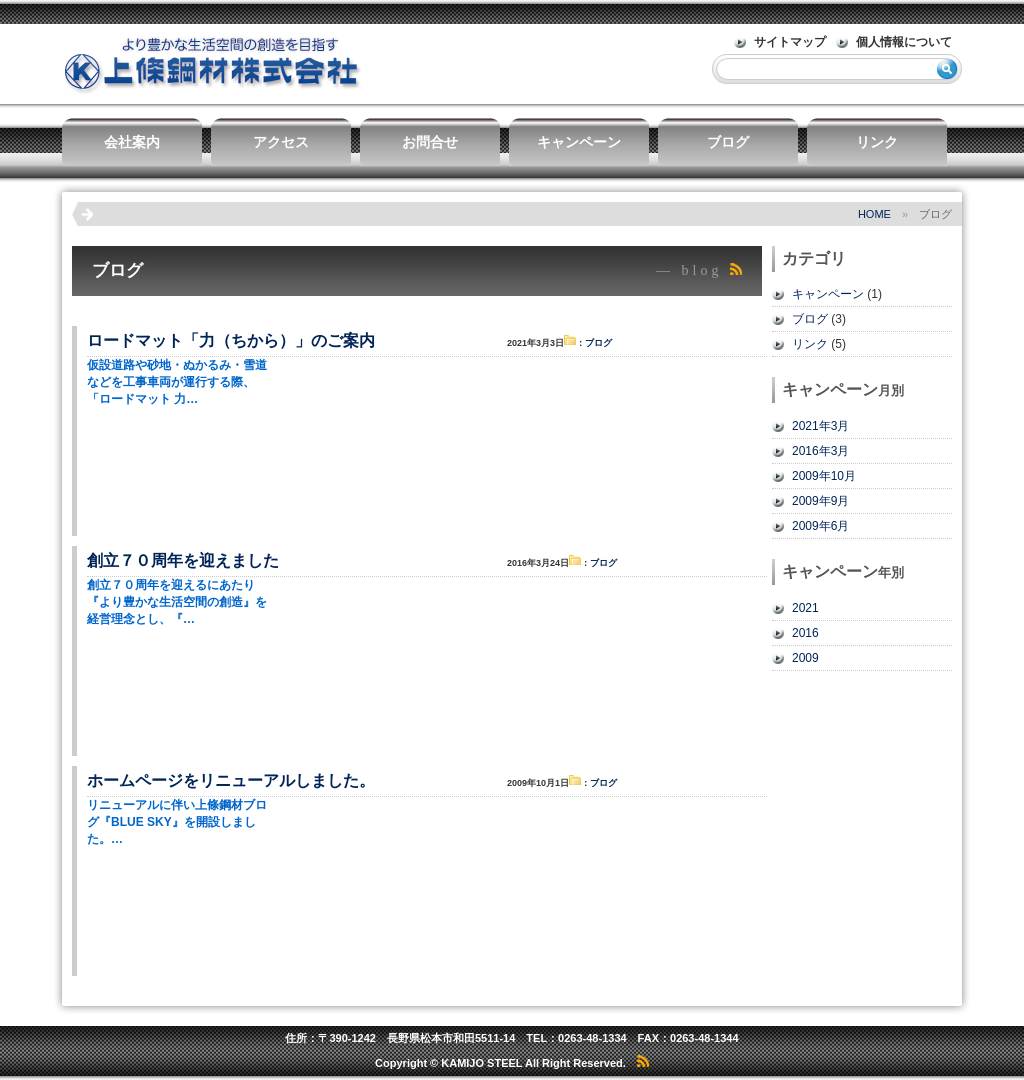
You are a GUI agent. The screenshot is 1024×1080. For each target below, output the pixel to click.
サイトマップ (790, 42)
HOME (874, 214)
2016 (805, 633)
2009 (805, 658)
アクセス (281, 142)
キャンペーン (579, 142)
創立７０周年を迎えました (183, 560)
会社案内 (132, 142)
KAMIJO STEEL (481, 1063)
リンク (877, 142)
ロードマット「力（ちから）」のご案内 (231, 340)
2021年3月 (820, 426)
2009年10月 (824, 476)
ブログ (728, 142)
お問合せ (430, 142)
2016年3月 (820, 451)
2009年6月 (820, 526)
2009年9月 (820, 501)
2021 (805, 608)
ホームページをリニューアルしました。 (231, 780)
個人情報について (904, 42)
